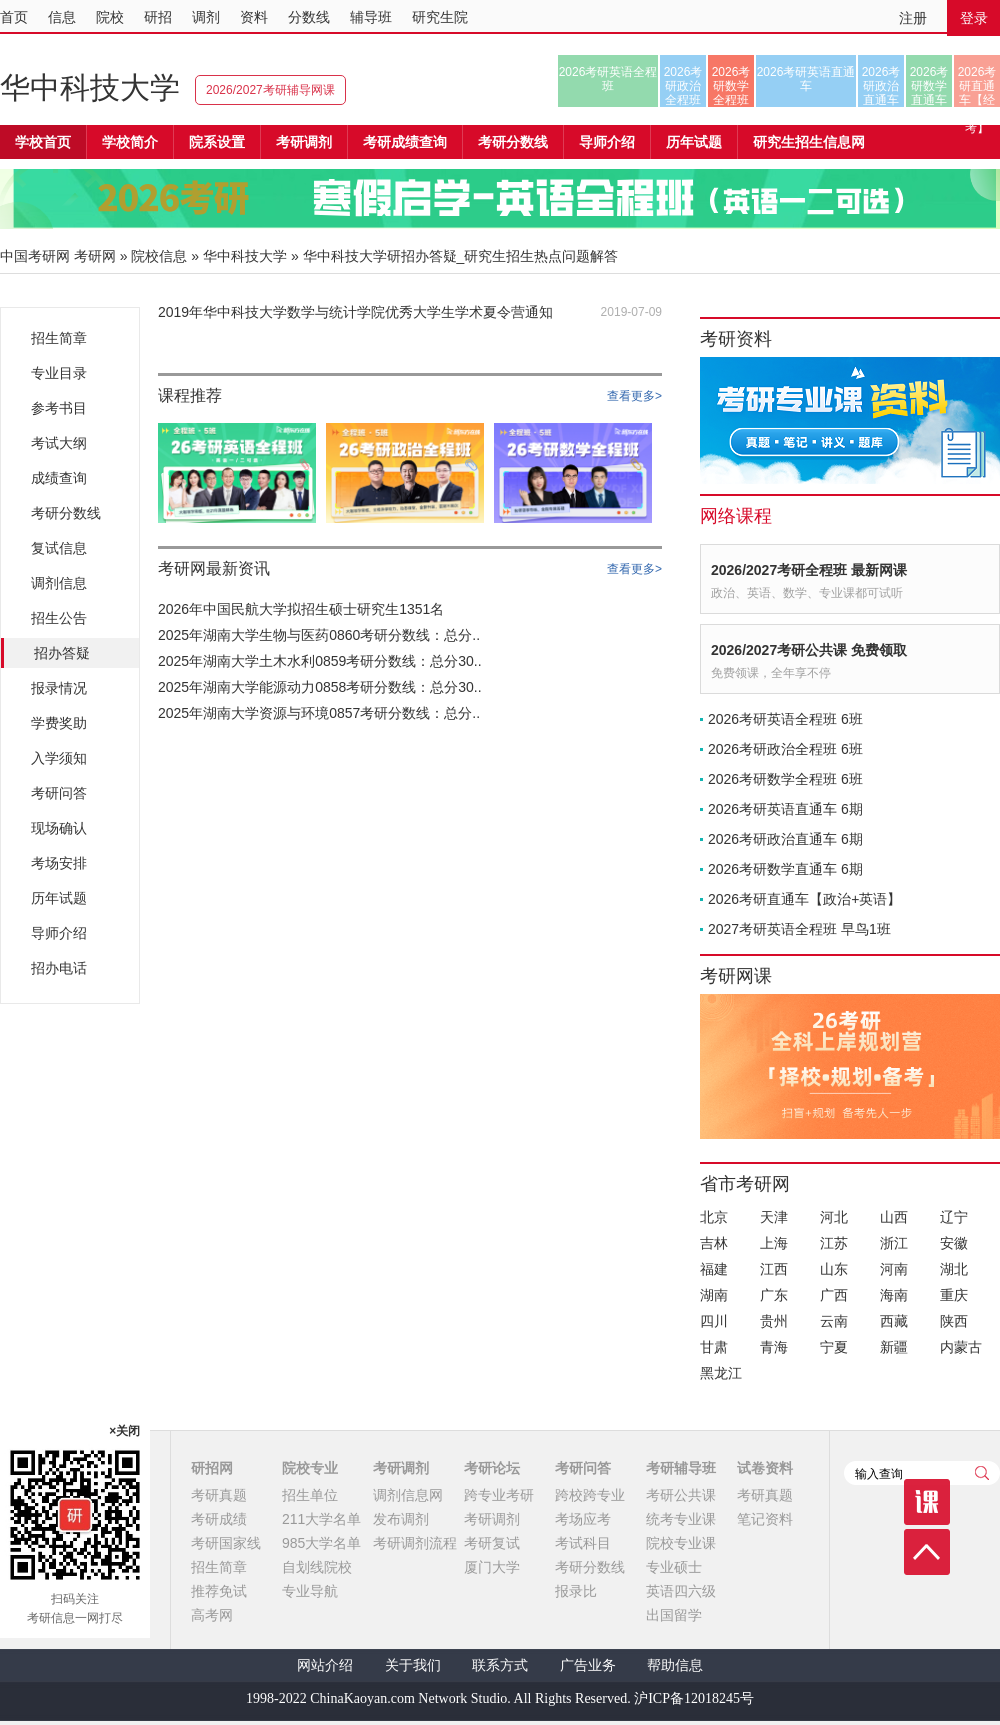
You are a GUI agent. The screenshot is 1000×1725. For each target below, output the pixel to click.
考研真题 (219, 1495)
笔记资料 (765, 1519)
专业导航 (310, 1591)
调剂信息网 (408, 1495)
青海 (774, 1347)
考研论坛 (492, 1468)
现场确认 (59, 828)
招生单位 (310, 1495)
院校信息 (159, 256)
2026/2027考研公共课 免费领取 (809, 650)
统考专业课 (681, 1519)
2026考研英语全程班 (608, 79)
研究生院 (440, 17)
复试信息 (59, 548)
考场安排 (59, 863)
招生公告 (59, 618)
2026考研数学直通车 (929, 86)
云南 (834, 1321)
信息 (62, 17)
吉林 (714, 1243)
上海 (774, 1243)
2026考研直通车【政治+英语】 (804, 899)
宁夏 (834, 1347)
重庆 (954, 1295)
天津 (774, 1217)
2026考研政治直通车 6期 (785, 839)
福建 (714, 1269)
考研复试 (492, 1543)
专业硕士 (674, 1567)
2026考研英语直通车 (806, 79)
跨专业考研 (499, 1495)
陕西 (954, 1321)
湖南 (714, 1295)
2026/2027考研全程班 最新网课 (809, 570)
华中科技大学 (90, 87)
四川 (714, 1321)
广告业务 (588, 1665)
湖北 (954, 1269)
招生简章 (59, 338)
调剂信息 (59, 583)
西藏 (894, 1321)
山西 (894, 1217)
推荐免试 (219, 1591)
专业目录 (59, 373)
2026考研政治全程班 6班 (785, 749)
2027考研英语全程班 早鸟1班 (799, 929)
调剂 (206, 17)
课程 (927, 1502)
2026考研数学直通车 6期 (785, 869)
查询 (982, 1473)
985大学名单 (321, 1543)
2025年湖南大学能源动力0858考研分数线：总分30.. (320, 687)
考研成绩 (219, 1519)
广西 (834, 1295)
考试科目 (583, 1543)
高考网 (212, 1615)
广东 (774, 1295)
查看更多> (634, 396)
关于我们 (413, 1665)
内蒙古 (961, 1347)
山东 (834, 1269)
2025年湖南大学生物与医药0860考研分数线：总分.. (319, 635)
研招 (158, 17)
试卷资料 (765, 1468)
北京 (714, 1217)
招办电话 (59, 968)
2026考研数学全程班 (731, 86)
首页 (14, 17)
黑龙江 (721, 1373)
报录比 (576, 1591)
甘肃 (714, 1347)
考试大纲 (59, 443)
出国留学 (674, 1615)
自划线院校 (317, 1567)
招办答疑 (62, 653)
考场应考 (583, 1519)
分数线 (309, 17)
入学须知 (59, 758)
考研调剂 (304, 142)
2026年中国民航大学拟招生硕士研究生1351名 (301, 609)
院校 (110, 17)
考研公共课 (681, 1495)
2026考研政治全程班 (683, 86)
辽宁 (954, 1217)
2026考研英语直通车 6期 (785, 809)
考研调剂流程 (415, 1543)
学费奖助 (59, 723)
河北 (834, 1217)
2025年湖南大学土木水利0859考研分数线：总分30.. (320, 661)
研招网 (212, 1468)
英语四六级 (681, 1591)
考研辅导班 (681, 1468)
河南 (894, 1269)
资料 (254, 17)
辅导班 (371, 17)
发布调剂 (401, 1519)
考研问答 (59, 793)
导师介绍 (607, 142)
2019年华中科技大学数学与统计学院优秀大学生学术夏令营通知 (355, 312)
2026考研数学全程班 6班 (785, 779)
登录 (974, 18)
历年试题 (59, 898)
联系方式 (500, 1665)
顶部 (927, 1552)
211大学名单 (321, 1519)
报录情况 (59, 688)
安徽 (954, 1243)
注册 (913, 18)
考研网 (95, 256)
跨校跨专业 (590, 1495)
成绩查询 (59, 478)
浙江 (894, 1243)
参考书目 (59, 408)
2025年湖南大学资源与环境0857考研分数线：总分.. (319, 713)
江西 (774, 1269)
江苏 (834, 1243)
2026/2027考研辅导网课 (270, 90)
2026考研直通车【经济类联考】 (977, 86)
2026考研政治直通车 (881, 86)
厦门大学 (492, 1567)
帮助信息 (675, 1665)
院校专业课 (681, 1543)
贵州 (774, 1321)
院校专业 (310, 1468)
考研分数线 (66, 513)
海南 (894, 1295)
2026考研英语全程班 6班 (785, 719)
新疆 (894, 1347)
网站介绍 (325, 1665)
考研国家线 (226, 1543)
